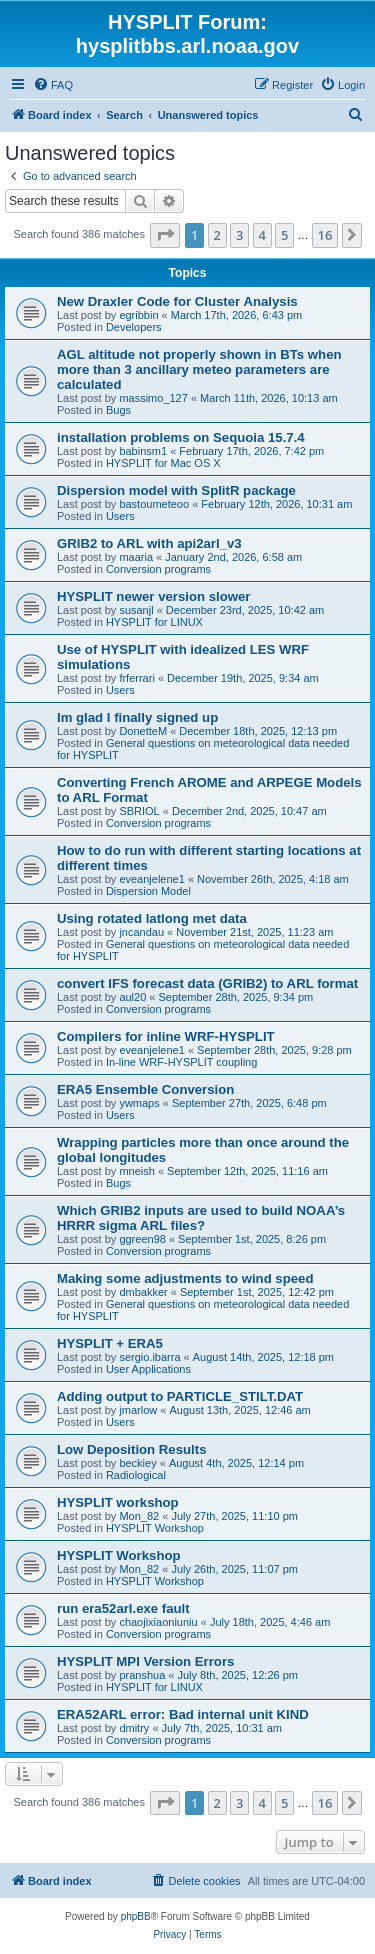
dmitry (134, 1728)
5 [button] (284, 235)
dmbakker (143, 1292)
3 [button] (239, 235)
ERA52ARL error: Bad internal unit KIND (183, 1714)
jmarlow (138, 1410)
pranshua (142, 1675)
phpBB (136, 1916)
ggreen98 (142, 1239)
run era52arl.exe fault (123, 1608)
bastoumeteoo (154, 504)
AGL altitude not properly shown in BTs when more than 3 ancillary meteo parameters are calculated (199, 369)
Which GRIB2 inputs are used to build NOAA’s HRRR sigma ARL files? (201, 1218)
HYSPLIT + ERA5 (110, 1343)
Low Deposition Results (131, 1449)
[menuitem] (53, 85)
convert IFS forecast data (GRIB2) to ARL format (207, 983)
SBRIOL (139, 811)
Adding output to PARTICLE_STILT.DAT (180, 1396)
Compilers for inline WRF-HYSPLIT (166, 1036)
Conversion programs (158, 569)
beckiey (137, 1463)
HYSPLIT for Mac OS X (163, 463)
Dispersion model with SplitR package (176, 490)
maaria (136, 557)
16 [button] (325, 235)
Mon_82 (139, 1516)
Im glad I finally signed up (137, 717)
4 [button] (262, 235)
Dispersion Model (148, 891)
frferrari (136, 678)
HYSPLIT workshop (118, 1502)
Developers (134, 327)
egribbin (138, 315)
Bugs (118, 410)
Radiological (136, 1475)
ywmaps (139, 1103)
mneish (136, 1171)
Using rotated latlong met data (152, 918)
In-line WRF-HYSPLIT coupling (181, 1062)
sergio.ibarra (149, 1357)
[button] (165, 235)
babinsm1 (143, 451)
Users (120, 516)
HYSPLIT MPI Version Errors (145, 1661)
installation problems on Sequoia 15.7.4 (181, 437)
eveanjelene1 (151, 879)
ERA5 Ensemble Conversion (145, 1089)
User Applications (148, 1369)
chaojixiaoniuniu (158, 1622)
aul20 (132, 997)
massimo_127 (153, 398)
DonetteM (143, 731)
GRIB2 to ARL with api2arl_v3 (149, 543)
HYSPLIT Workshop (155, 1528)
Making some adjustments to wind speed (185, 1278)
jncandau (141, 932)
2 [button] (217, 235)
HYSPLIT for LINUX (154, 622)
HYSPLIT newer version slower (153, 596)
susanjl (136, 610)
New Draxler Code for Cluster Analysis (177, 301)
